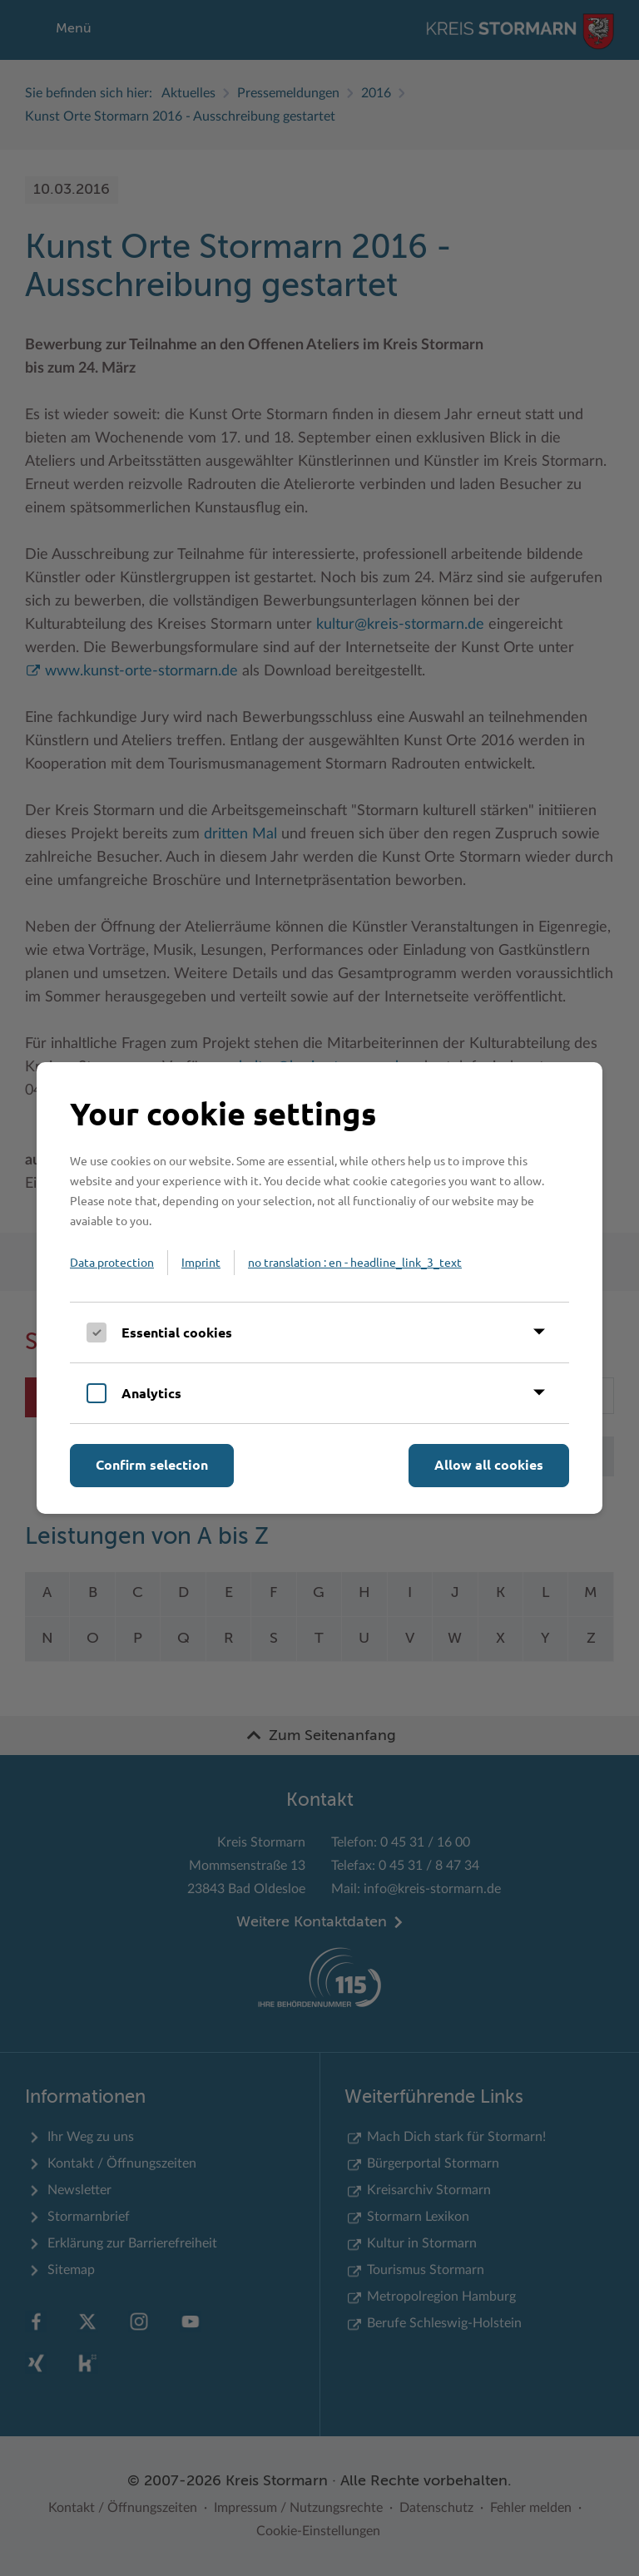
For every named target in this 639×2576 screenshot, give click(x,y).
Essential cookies (176, 1332)
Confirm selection (152, 1464)
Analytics (151, 1393)
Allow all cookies (488, 1464)
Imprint (200, 1261)
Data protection (112, 1261)
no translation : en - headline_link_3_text (355, 1261)
